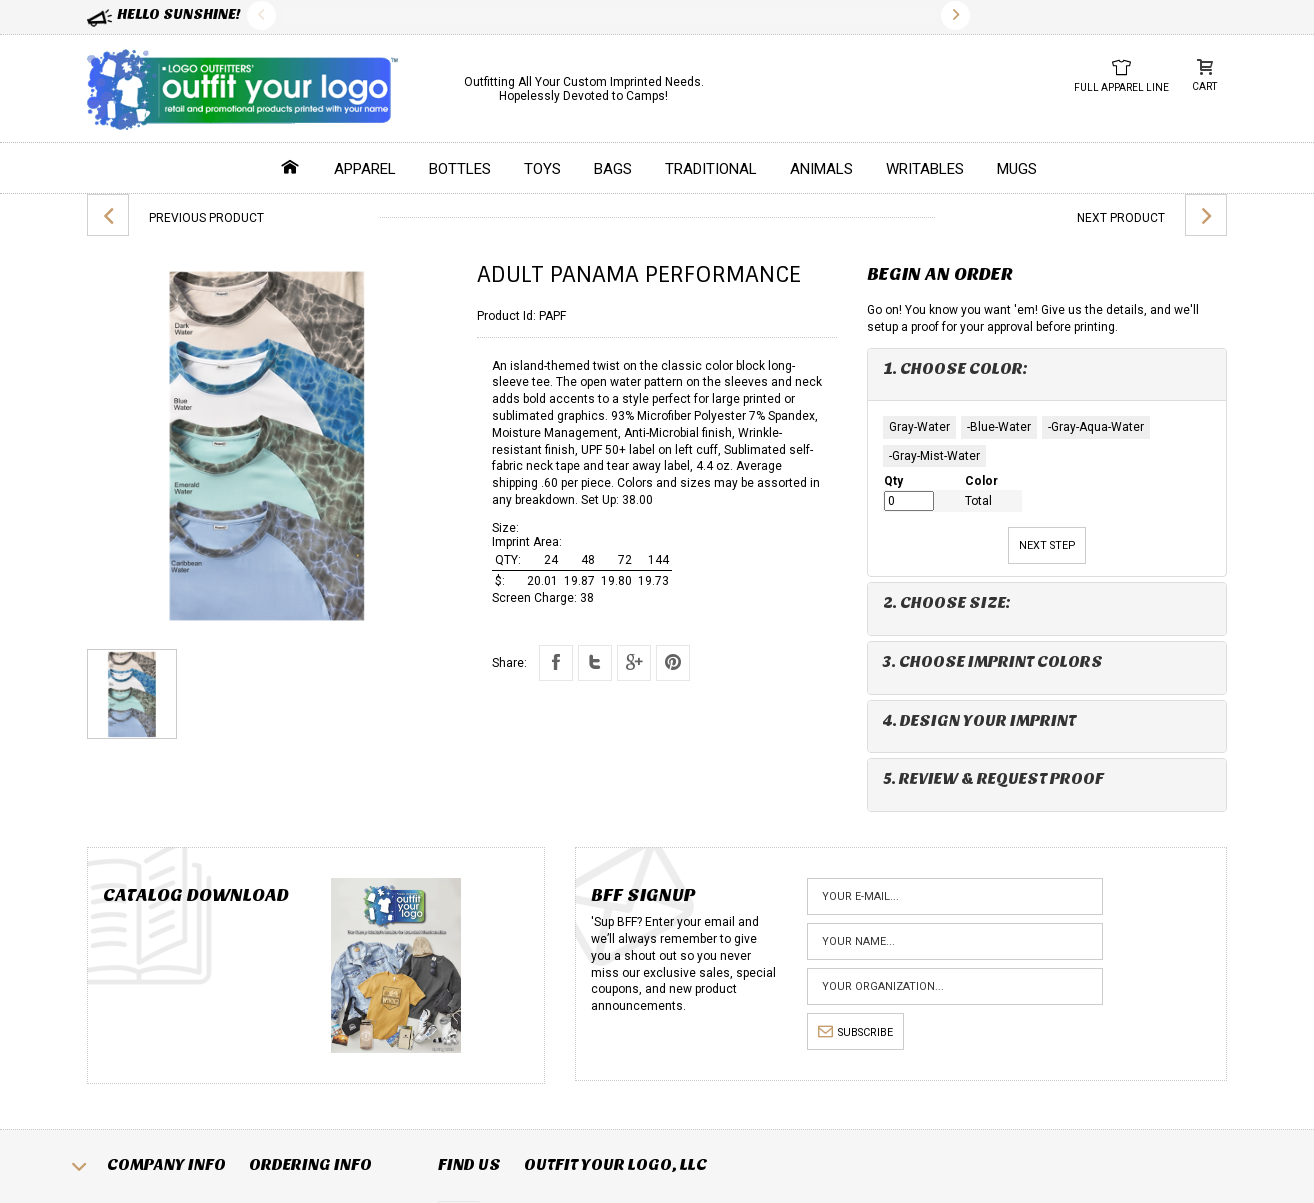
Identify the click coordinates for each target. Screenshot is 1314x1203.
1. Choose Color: (955, 368)
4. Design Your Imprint (979, 720)
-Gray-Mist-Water (934, 456)
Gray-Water (919, 427)
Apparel (365, 169)
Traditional (711, 169)
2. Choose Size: (947, 602)
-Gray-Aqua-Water (1096, 427)
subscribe (855, 1032)
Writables (925, 169)
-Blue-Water (999, 427)
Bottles (460, 169)
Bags (613, 169)
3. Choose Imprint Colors (993, 661)
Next (955, 15)
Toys (542, 169)
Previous (261, 15)
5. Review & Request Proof (993, 778)
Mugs (1017, 169)
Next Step (1047, 545)
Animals (821, 169)
